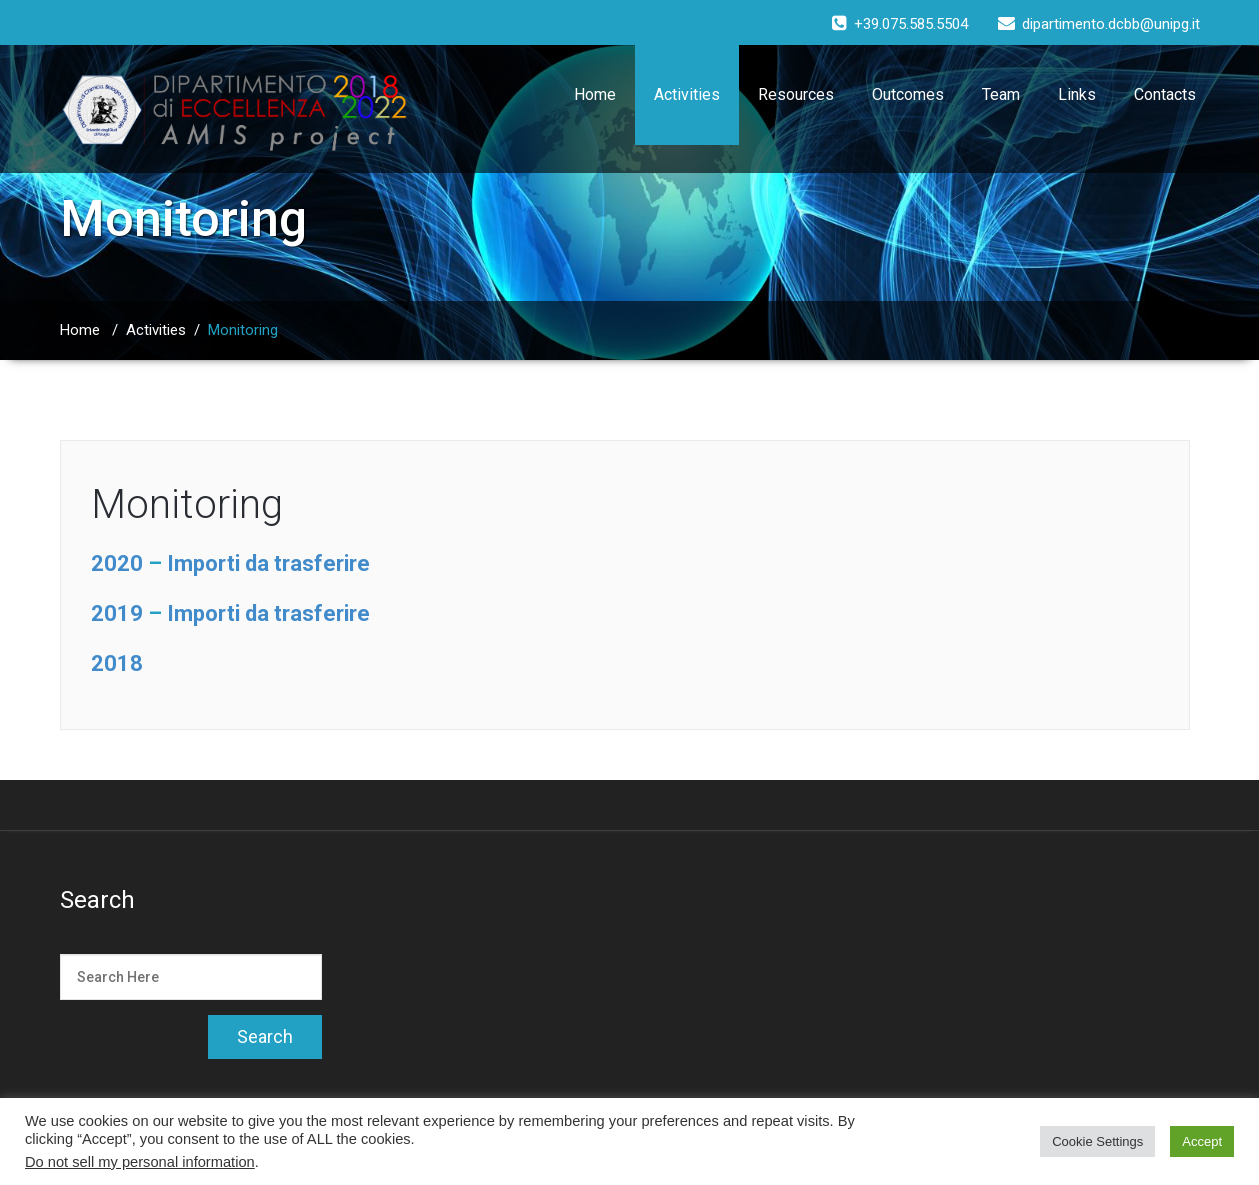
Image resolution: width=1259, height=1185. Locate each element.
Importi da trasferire (268, 563)
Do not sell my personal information (140, 1162)
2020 (117, 563)
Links (1077, 94)
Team (1001, 94)
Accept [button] (1202, 1141)
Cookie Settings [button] (1097, 1141)
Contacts (1165, 94)
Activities (687, 94)
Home (595, 94)
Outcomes (908, 94)
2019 (117, 613)
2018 (117, 663)
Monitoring (187, 504)
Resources (796, 94)
